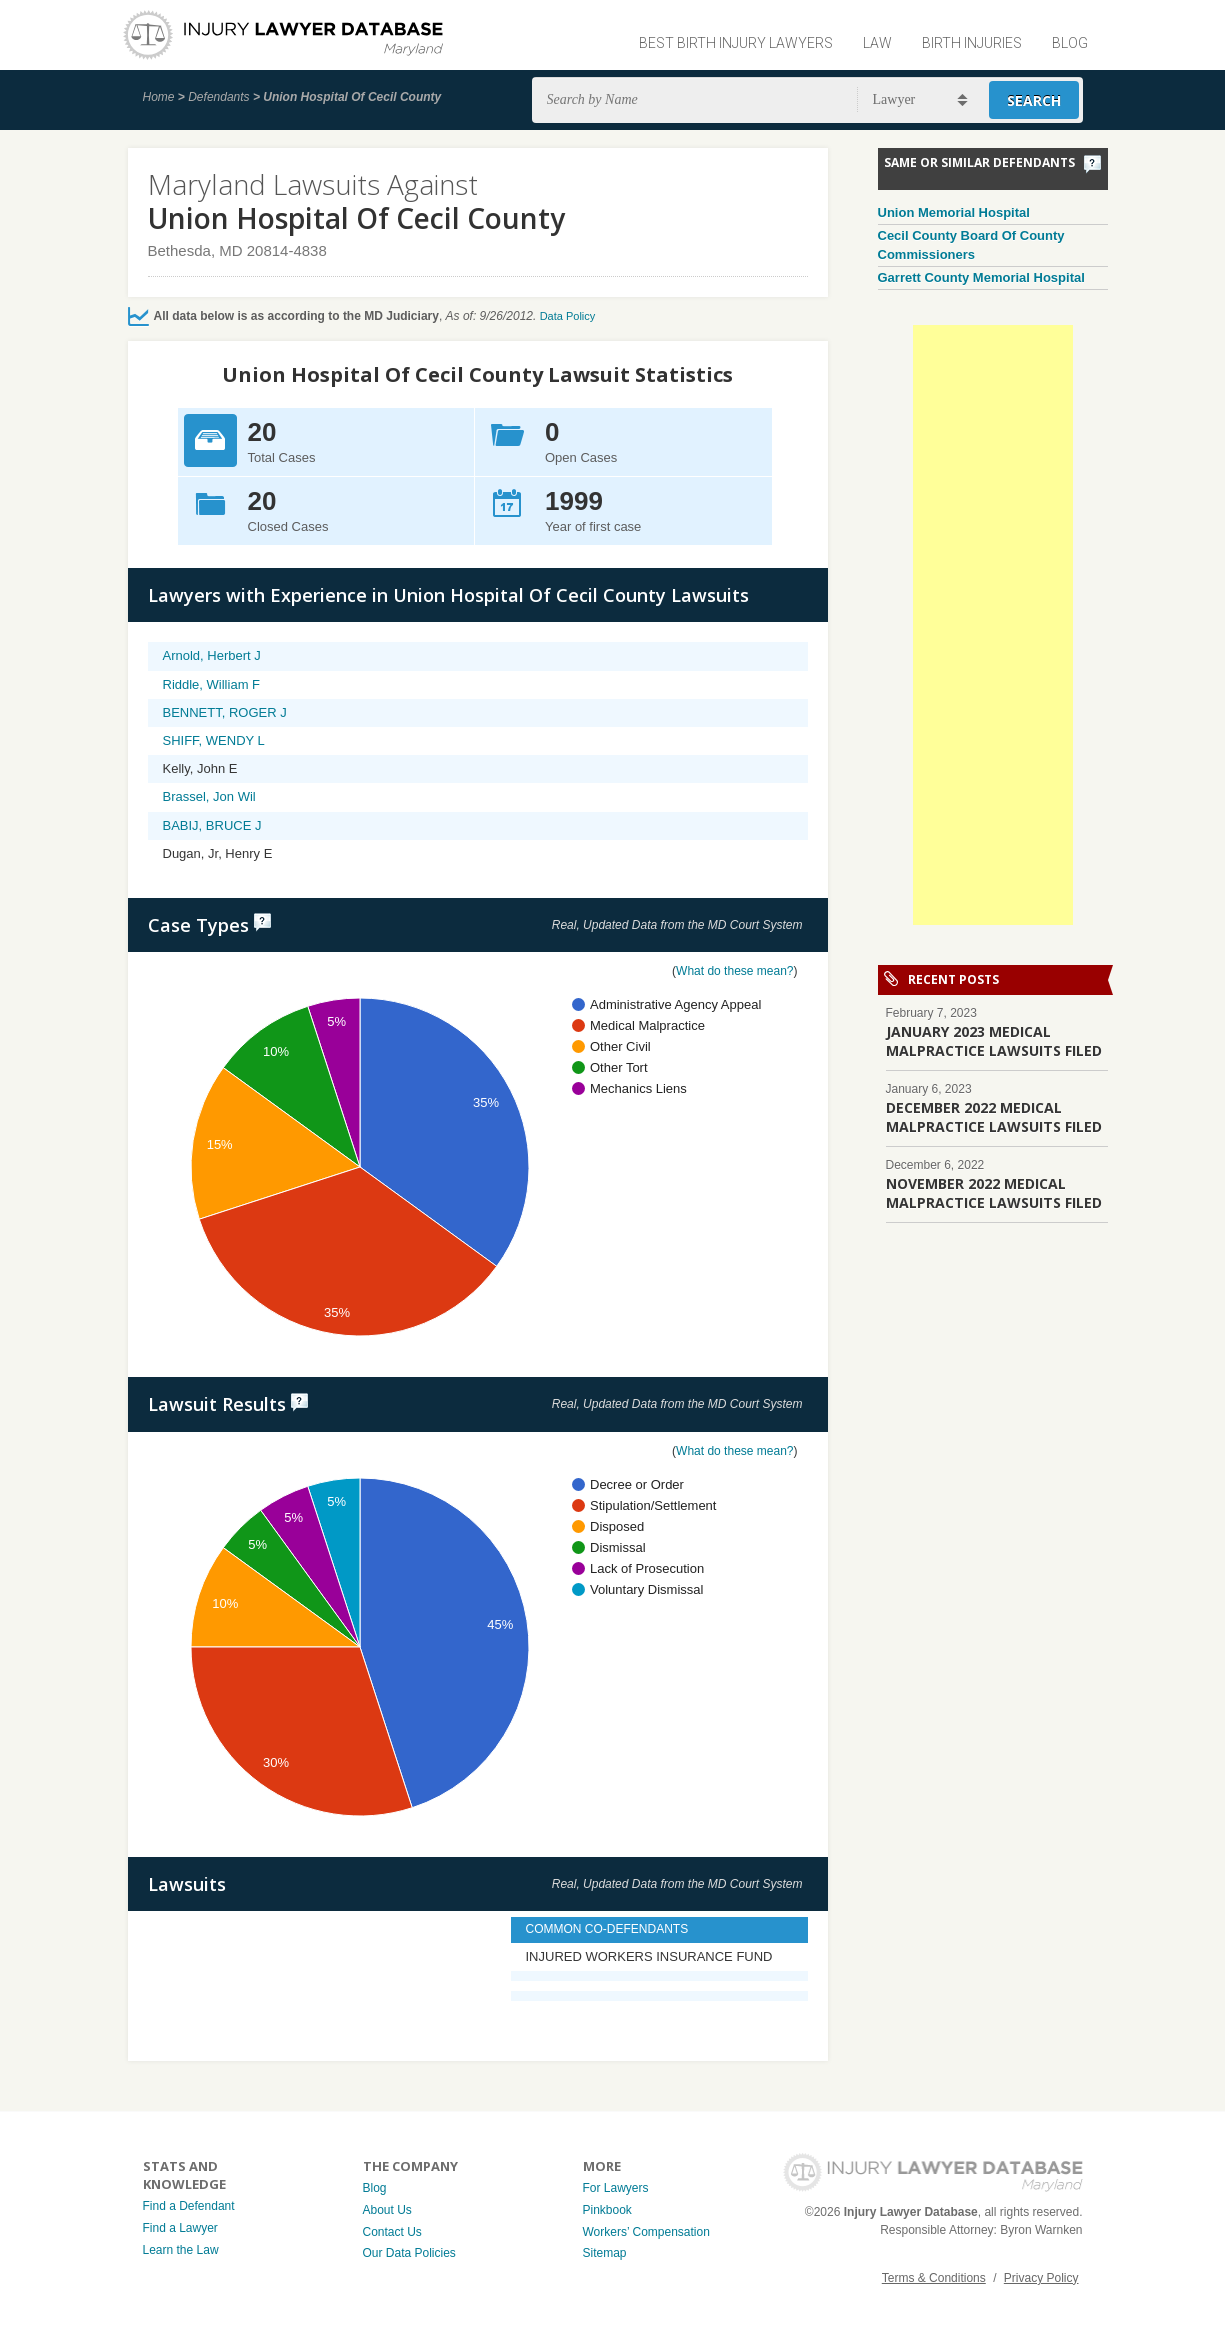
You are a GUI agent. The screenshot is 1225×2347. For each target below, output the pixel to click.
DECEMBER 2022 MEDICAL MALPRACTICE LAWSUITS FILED (994, 1117)
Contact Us (392, 2232)
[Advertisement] (993, 625)
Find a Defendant (189, 2206)
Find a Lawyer (180, 2228)
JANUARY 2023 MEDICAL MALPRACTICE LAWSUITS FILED (994, 1041)
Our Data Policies (409, 2253)
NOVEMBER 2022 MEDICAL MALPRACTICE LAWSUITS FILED (994, 1193)
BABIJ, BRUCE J (212, 825)
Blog (1070, 43)
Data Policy (568, 316)
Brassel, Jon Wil (209, 796)
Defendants (218, 97)
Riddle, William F (212, 684)
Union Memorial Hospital (954, 212)
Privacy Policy (1041, 2278)
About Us (387, 2210)
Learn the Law (181, 2250)
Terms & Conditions (934, 2278)
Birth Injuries (972, 43)
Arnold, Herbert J (212, 655)
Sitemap (605, 2253)
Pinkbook (607, 2210)
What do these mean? (734, 971)
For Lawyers (616, 2188)
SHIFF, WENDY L (214, 740)
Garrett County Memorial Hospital (981, 277)
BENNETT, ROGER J (225, 712)
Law (877, 43)
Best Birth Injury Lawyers (736, 43)
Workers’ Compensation (646, 2232)
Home (159, 97)
